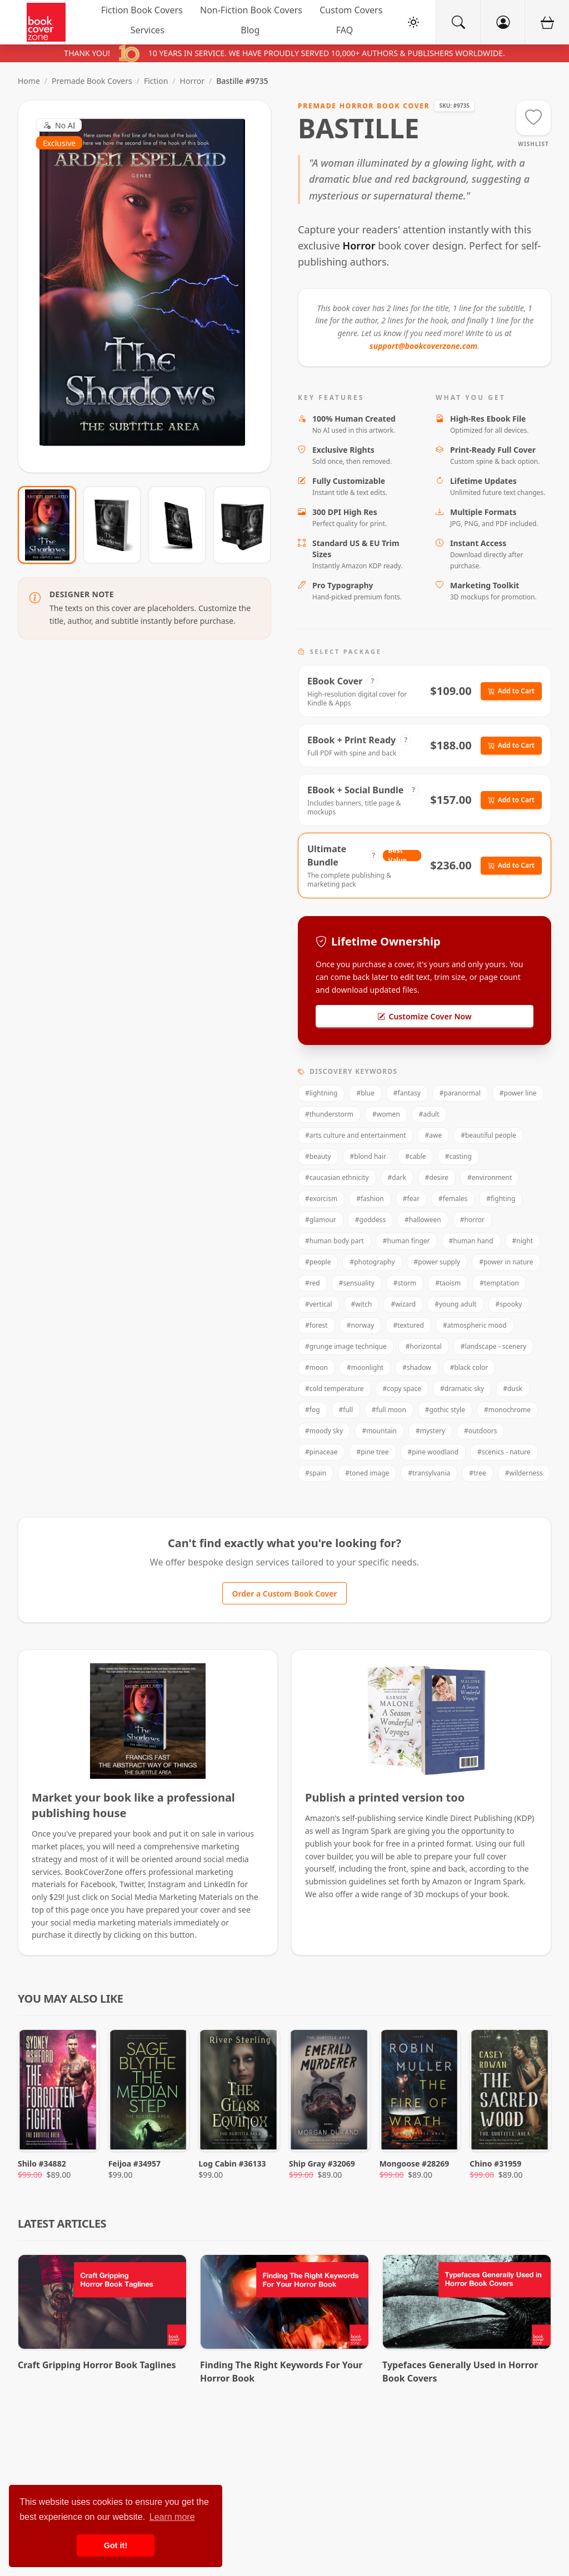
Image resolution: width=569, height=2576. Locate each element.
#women (386, 1114)
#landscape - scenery (493, 1346)
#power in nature (506, 1262)
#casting (458, 1156)
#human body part (334, 1241)
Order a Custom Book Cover (284, 1593)
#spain (315, 1473)
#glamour (320, 1219)
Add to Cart (511, 691)
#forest (316, 1325)
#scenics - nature (504, 1452)
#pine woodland (433, 1452)
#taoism (448, 1283)
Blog (250, 30)
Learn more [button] (172, 2517)
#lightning (321, 1093)
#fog (312, 1409)
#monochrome (507, 1409)
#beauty (318, 1156)
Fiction (156, 81)
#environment (489, 1177)
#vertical (318, 1304)
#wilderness (524, 1473)
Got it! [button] (115, 2545)
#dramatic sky (462, 1388)
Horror (192, 81)
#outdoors (480, 1430)
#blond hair (368, 1156)
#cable (415, 1156)
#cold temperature (334, 1388)
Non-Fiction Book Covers (251, 10)
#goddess (370, 1219)
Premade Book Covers (92, 81)
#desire (436, 1177)
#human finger (406, 1241)
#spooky (509, 1304)
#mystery (430, 1430)
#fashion (370, 1198)
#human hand (471, 1241)
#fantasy (407, 1093)
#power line (518, 1093)
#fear (411, 1198)
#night (522, 1241)
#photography (372, 1262)
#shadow (416, 1367)
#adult (429, 1114)
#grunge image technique (346, 1346)
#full (346, 1409)
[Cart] (547, 22)
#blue (365, 1093)
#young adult (455, 1304)
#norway (361, 1325)
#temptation (499, 1283)
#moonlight (365, 1367)
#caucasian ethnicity (337, 1177)
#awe (433, 1135)
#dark (397, 1177)
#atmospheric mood (475, 1325)
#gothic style (445, 1409)
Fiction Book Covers (142, 10)
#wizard (403, 1304)
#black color (469, 1367)
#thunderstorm (329, 1114)
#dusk (512, 1388)
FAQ (344, 30)
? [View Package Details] (373, 681)
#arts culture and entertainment (355, 1135)
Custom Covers (351, 10)
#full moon (389, 1409)
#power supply (437, 1262)
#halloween (423, 1219)
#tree (477, 1473)
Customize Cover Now (424, 1016)
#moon (316, 1367)
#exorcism (321, 1198)
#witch (361, 1304)
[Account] (502, 22)
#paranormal (460, 1093)
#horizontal (424, 1346)
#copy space (402, 1388)
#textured (408, 1325)
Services (147, 30)
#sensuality (357, 1283)
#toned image (367, 1473)
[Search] (458, 22)
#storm (404, 1283)
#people (318, 1262)
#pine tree (372, 1452)
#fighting (500, 1198)
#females (452, 1198)
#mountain (379, 1430)
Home (29, 81)
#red (312, 1283)
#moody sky (324, 1430)
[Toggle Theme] (413, 22)
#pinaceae (321, 1452)
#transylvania (429, 1473)
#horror (472, 1219)
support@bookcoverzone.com (423, 346)
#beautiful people (488, 1135)
